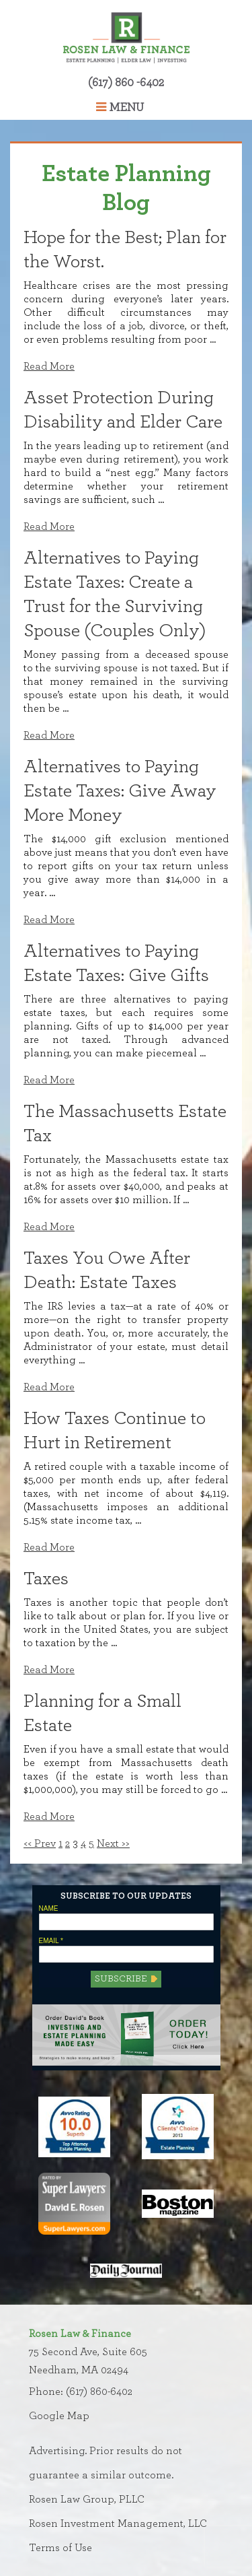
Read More (49, 366)
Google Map (59, 2415)
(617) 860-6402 (99, 2391)
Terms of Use (60, 2547)
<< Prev (40, 1843)
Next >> (113, 1843)
